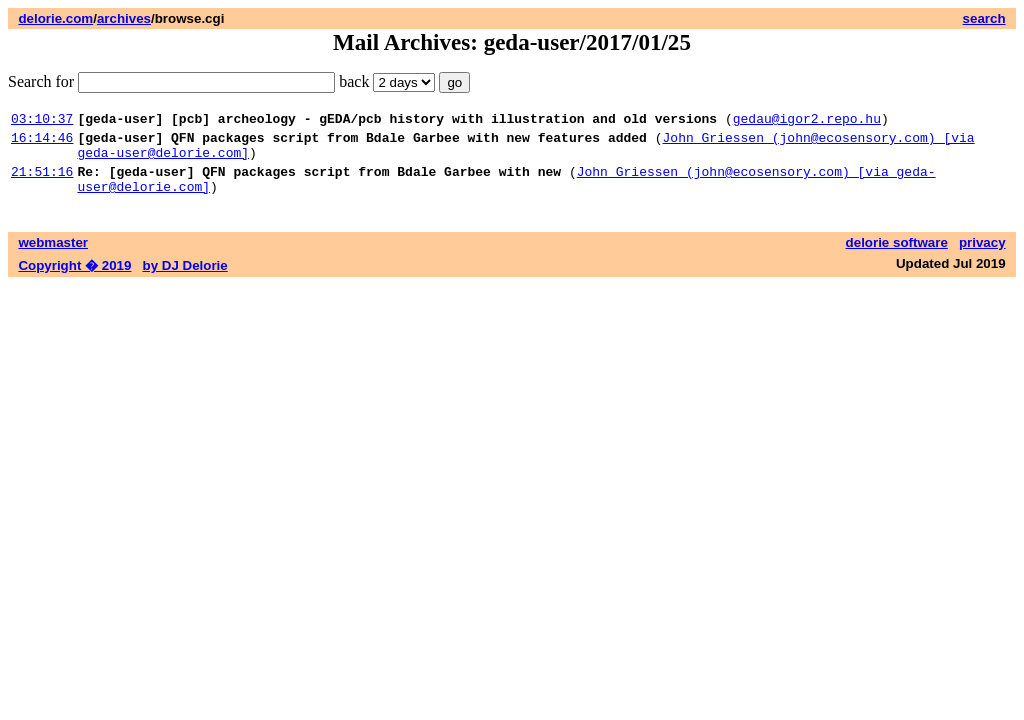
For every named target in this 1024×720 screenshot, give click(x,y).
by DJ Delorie (185, 280)
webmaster (53, 257)
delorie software (897, 257)
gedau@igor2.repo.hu (807, 121)
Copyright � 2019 (74, 280)
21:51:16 (42, 183)
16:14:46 (42, 143)
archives (124, 18)
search (984, 18)
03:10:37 (42, 121)
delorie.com (55, 18)
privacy (982, 257)
